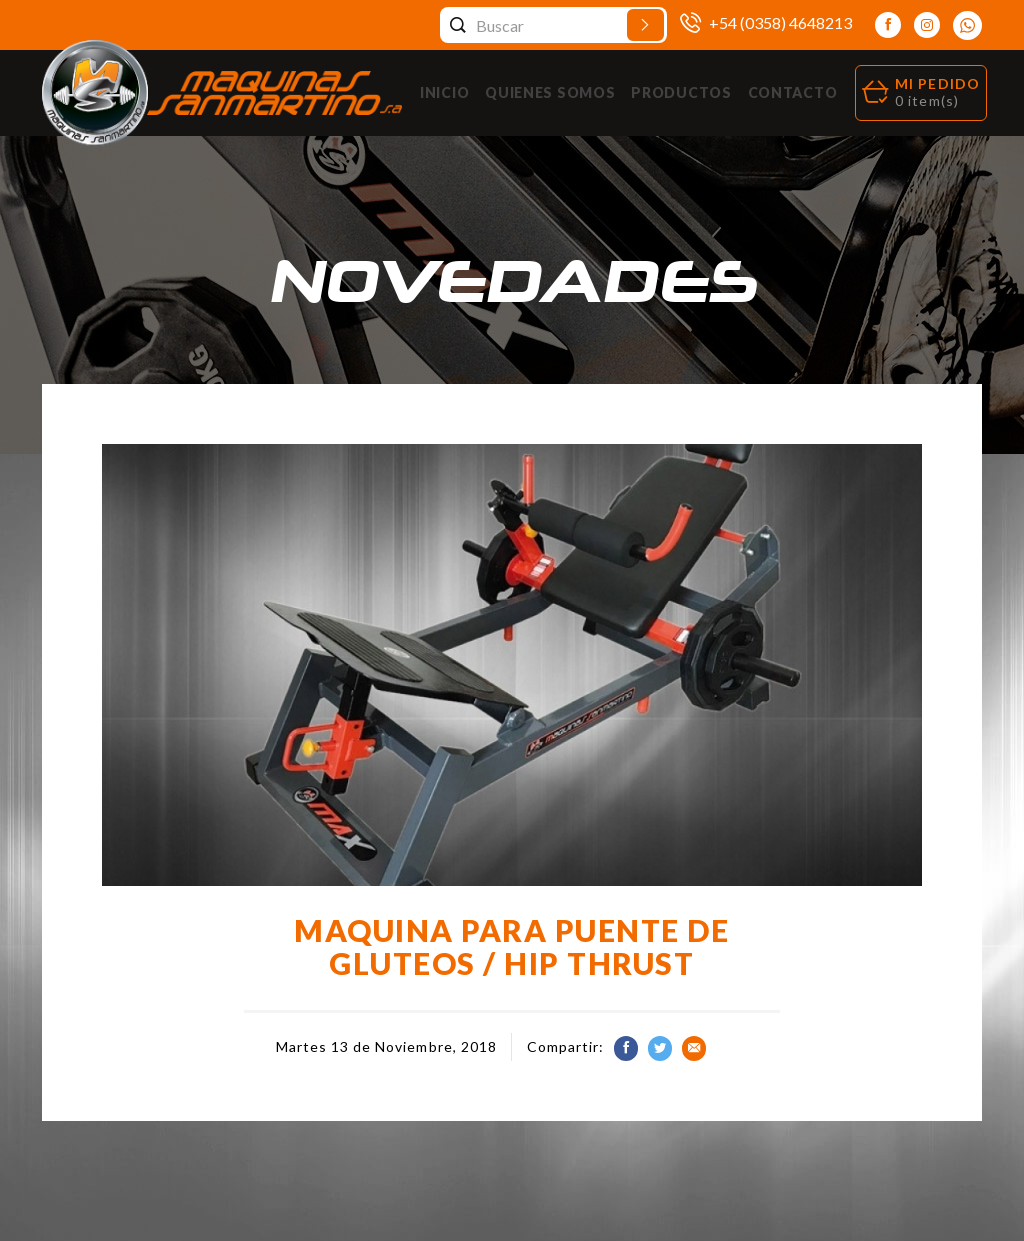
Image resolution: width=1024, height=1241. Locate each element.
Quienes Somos (550, 92)
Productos (681, 92)
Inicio (444, 92)
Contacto (793, 92)
